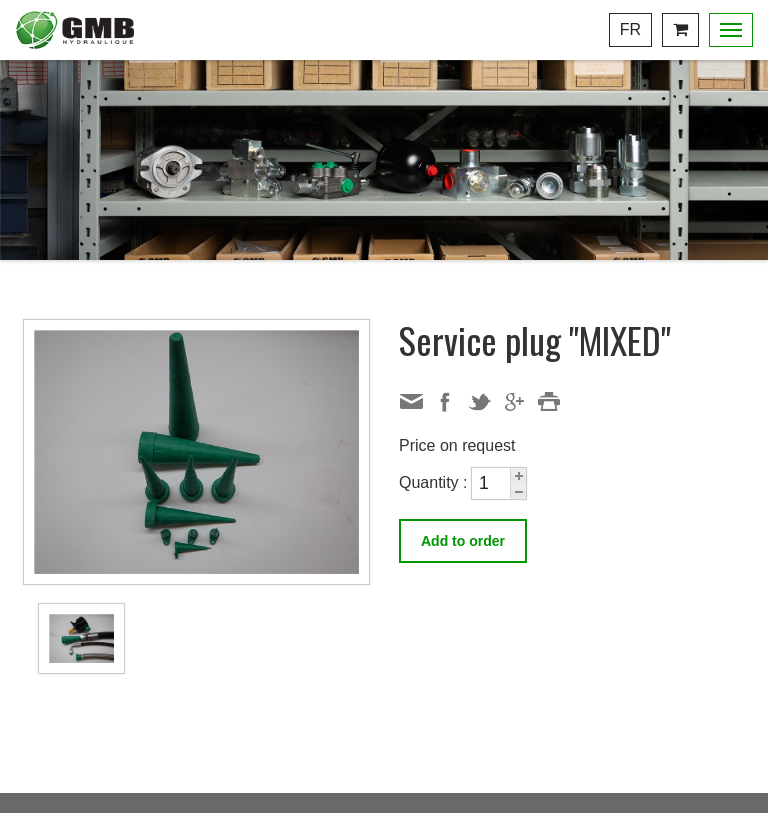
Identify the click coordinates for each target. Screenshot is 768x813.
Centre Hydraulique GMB (74, 30)
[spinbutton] (491, 483)
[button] (518, 476)
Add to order (463, 541)
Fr (630, 29)
